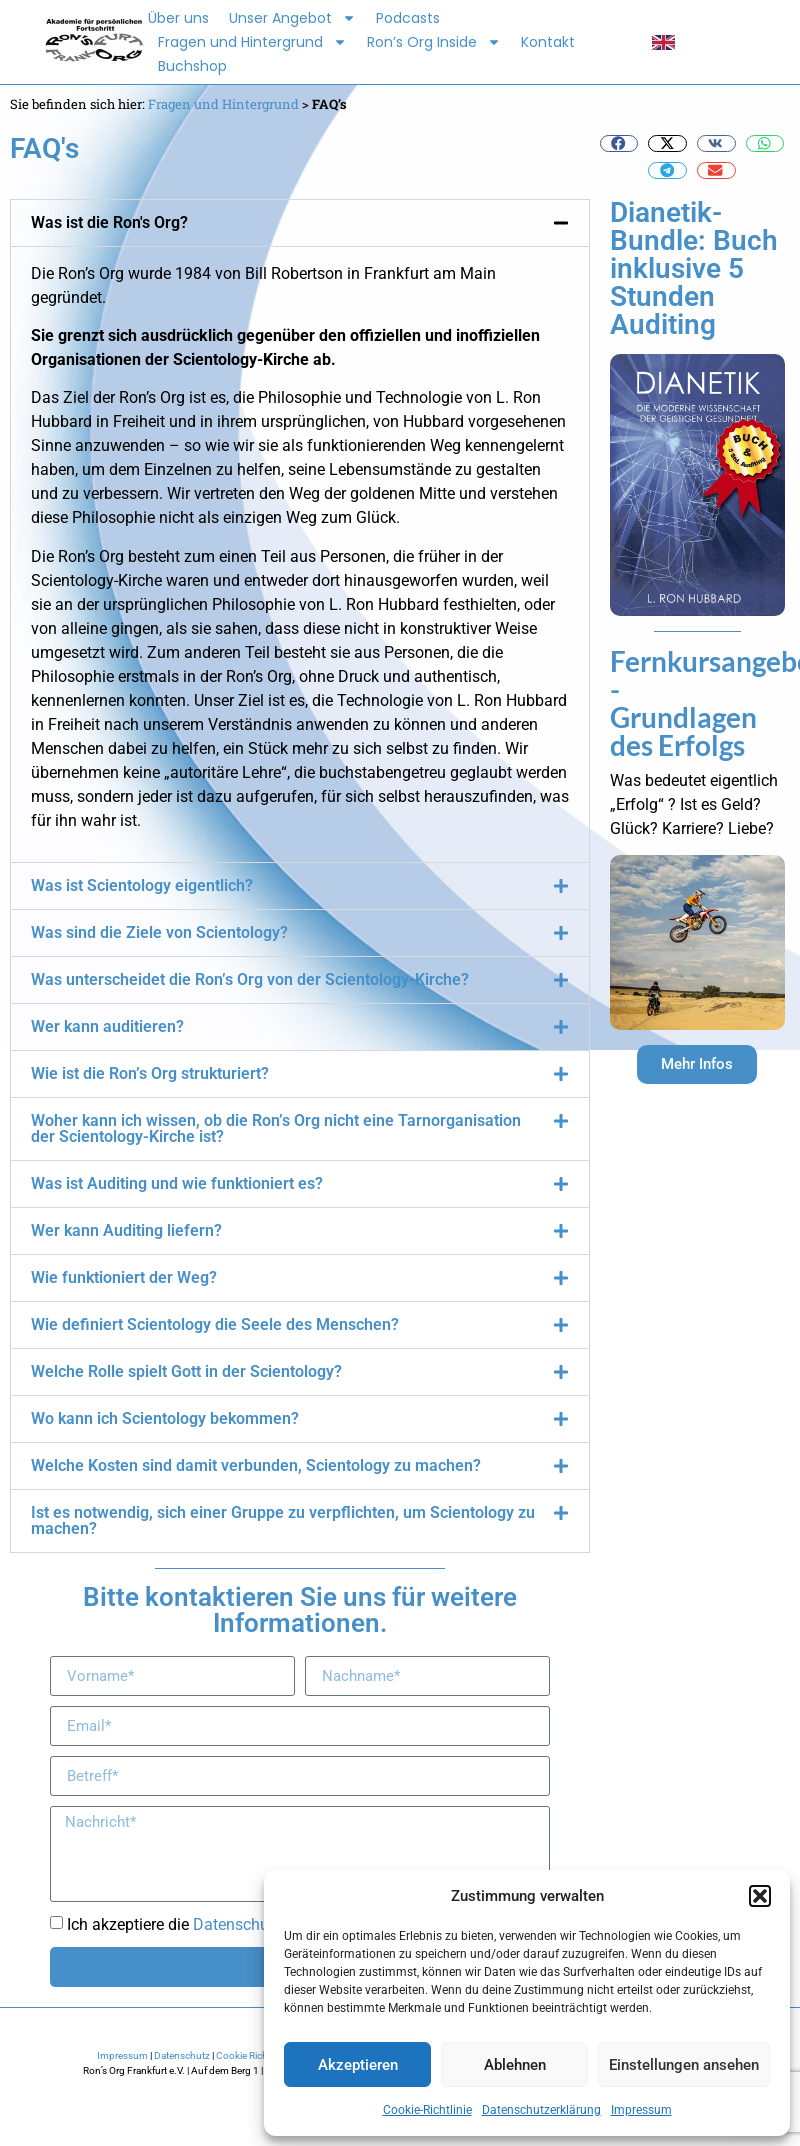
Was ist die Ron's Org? (109, 222)
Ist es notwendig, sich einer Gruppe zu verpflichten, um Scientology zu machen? (283, 1520)
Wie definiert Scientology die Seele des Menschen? (215, 1324)
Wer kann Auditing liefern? (126, 1230)
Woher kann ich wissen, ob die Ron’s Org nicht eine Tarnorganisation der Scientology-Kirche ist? (276, 1128)
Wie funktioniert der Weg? (124, 1277)
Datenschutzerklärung (541, 2110)
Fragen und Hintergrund (252, 42)
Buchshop (192, 66)
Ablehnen (515, 2065)
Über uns (178, 18)
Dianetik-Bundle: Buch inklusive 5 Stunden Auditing (694, 268)
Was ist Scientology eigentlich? (142, 885)
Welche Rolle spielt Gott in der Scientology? (186, 1371)
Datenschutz (182, 2055)
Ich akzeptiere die (207, 1924)
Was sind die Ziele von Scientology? (159, 932)
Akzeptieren (358, 2065)
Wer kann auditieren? (107, 1026)
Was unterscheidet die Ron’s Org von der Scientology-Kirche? (250, 979)
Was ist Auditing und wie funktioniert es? (177, 1183)
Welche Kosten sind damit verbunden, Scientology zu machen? (256, 1465)
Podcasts (408, 18)
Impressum (641, 2110)
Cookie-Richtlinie (427, 2110)
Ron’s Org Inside (434, 42)
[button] (760, 1896)
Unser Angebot (292, 18)
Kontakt (548, 42)
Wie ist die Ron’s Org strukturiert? (150, 1073)
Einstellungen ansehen (684, 2065)
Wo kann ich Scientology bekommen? (165, 1418)
